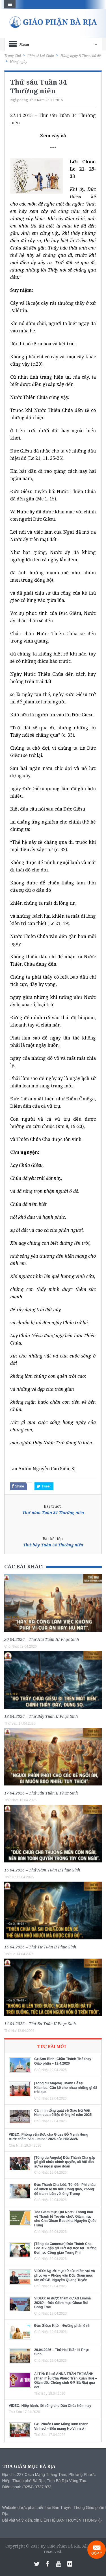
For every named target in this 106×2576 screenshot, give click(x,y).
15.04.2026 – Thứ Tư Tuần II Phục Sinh (40, 1947)
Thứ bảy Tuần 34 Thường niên (53, 1545)
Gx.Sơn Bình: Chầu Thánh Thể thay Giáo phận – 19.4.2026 (62, 2061)
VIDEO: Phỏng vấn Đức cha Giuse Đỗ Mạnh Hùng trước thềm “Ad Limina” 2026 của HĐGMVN (48, 2137)
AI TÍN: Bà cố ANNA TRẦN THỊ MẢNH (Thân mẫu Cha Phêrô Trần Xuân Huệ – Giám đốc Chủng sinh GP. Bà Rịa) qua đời (65, 2380)
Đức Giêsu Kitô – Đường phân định (62, 2326)
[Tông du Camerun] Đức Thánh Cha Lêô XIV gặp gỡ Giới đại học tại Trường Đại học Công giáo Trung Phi (65, 2248)
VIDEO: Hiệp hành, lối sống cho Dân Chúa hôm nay (50, 2406)
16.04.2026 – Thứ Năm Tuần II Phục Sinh (42, 1870)
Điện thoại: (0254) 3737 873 (26, 2487)
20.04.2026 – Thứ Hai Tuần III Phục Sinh (41, 1639)
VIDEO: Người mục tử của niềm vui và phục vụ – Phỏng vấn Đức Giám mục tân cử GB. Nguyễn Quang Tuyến (64, 2275)
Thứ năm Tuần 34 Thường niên (53, 1512)
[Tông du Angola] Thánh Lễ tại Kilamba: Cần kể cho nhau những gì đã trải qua (65, 2087)
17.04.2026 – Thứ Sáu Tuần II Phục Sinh (41, 1793)
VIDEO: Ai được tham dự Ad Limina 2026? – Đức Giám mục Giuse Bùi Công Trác (62, 2302)
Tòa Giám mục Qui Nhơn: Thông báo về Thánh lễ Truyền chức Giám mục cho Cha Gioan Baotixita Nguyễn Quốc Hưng (65, 2218)
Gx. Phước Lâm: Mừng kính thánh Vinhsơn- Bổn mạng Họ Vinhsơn (61, 2426)
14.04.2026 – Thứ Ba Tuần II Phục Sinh (40, 2023)
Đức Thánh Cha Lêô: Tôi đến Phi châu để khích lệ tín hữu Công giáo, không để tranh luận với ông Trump (65, 2189)
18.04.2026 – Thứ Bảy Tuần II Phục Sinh (41, 1716)
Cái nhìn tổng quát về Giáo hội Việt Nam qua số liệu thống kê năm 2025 (63, 2113)
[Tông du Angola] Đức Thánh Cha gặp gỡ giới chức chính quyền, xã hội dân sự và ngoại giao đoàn (64, 2162)
